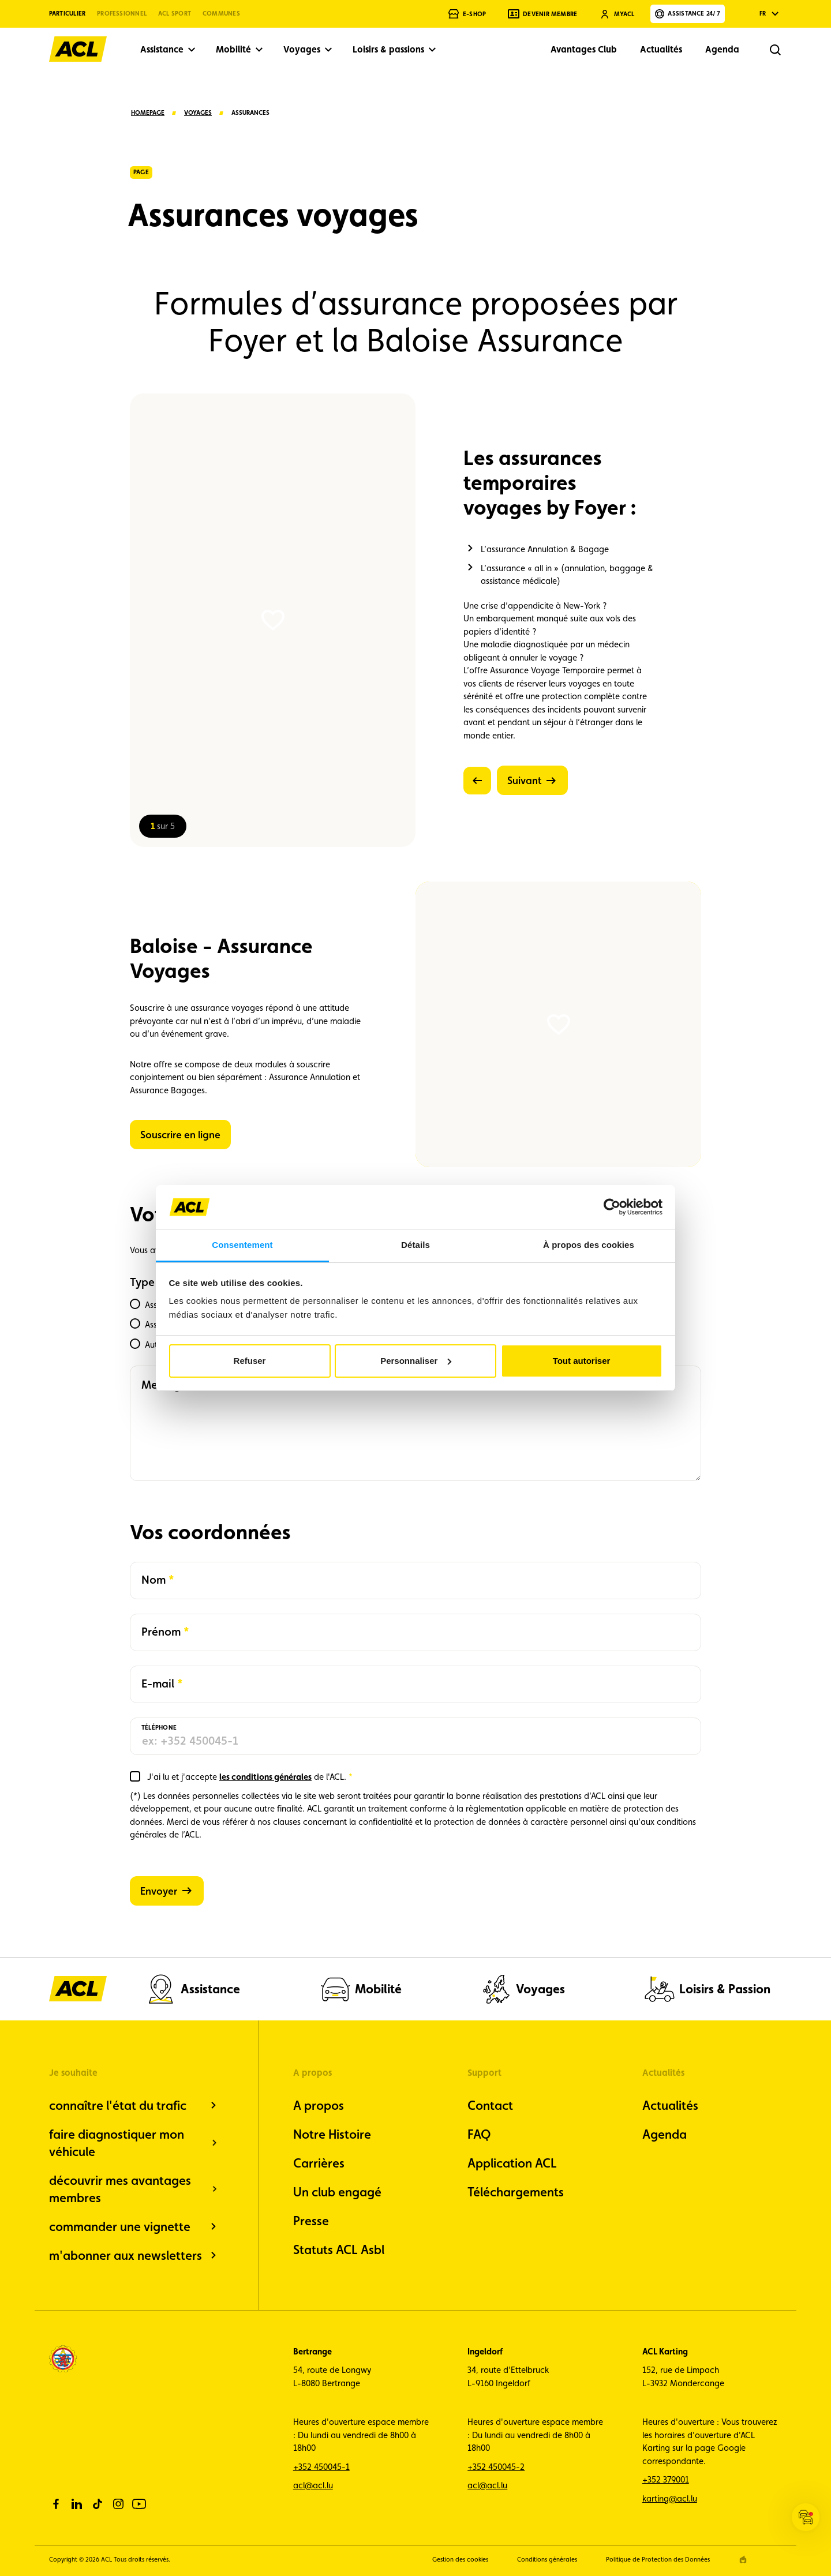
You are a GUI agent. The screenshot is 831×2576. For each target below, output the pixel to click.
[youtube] (139, 2504)
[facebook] (56, 2504)
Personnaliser (415, 1361)
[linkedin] (77, 2504)
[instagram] (118, 2504)
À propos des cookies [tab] (588, 1245)
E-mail (160, 1683)
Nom (157, 1579)
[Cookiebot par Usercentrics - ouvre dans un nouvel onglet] (612, 1207)
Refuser (250, 1361)
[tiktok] (97, 2504)
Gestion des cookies (460, 2559)
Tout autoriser (582, 1361)
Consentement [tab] (242, 1245)
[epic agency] (743, 2559)
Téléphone (159, 1727)
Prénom (161, 1631)
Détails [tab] (415, 1245)
